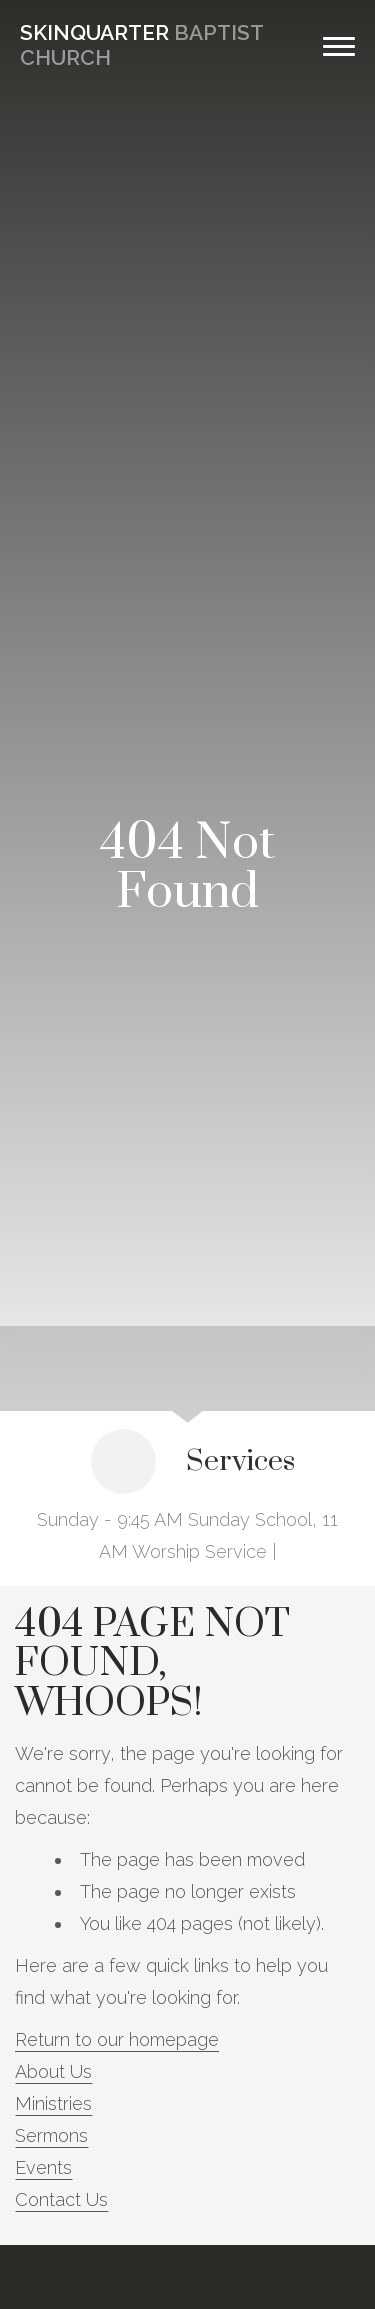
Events (43, 2167)
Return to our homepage (117, 2039)
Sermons (51, 2135)
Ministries (53, 2103)
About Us (53, 2071)
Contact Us (61, 2199)
